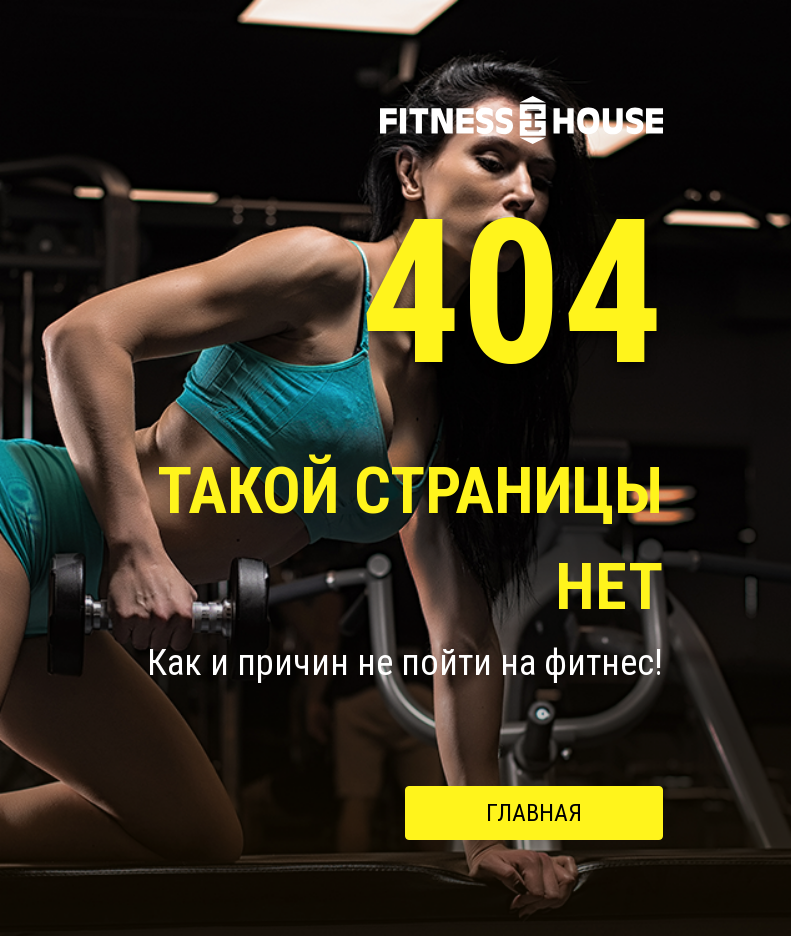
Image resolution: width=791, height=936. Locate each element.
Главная (534, 813)
